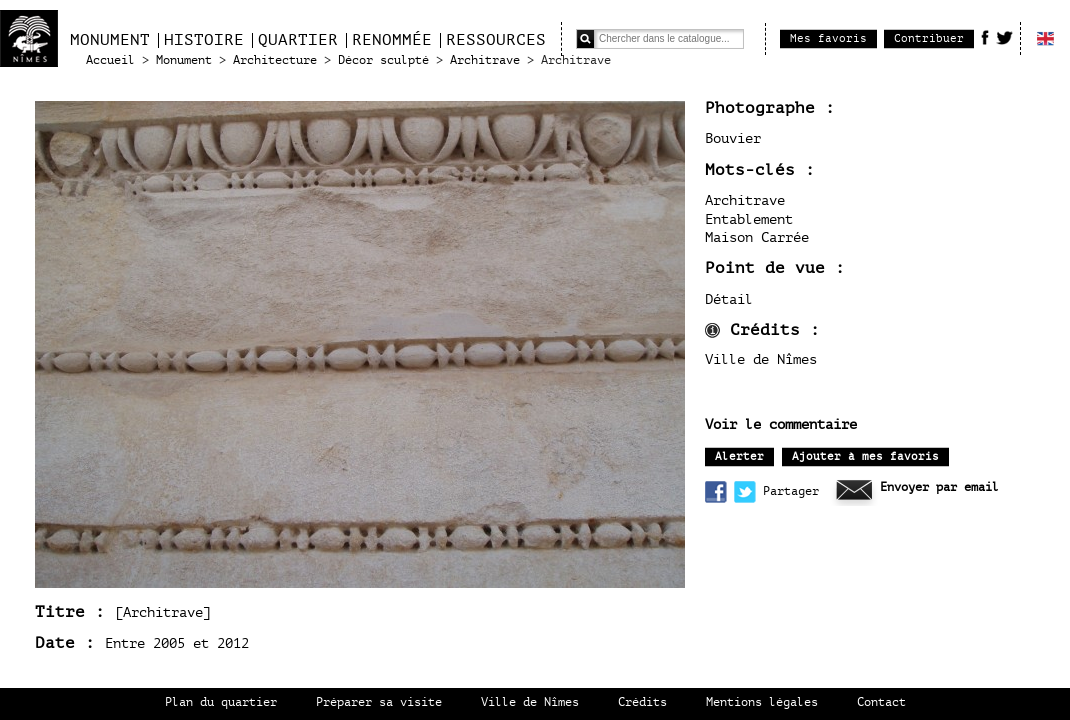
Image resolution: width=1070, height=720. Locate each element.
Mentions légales (762, 702)
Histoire (204, 40)
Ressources (496, 40)
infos (712, 330)
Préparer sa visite (379, 702)
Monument (110, 40)
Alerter (739, 456)
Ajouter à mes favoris (865, 456)
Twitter (1004, 37)
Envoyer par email (939, 487)
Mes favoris (828, 38)
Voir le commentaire (781, 425)
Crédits (642, 702)
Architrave (485, 60)
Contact (881, 702)
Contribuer (929, 38)
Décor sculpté (383, 60)
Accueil (110, 60)
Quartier (298, 40)
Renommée (392, 40)
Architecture (275, 60)
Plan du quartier (221, 702)
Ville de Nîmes (530, 702)
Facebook (985, 37)
